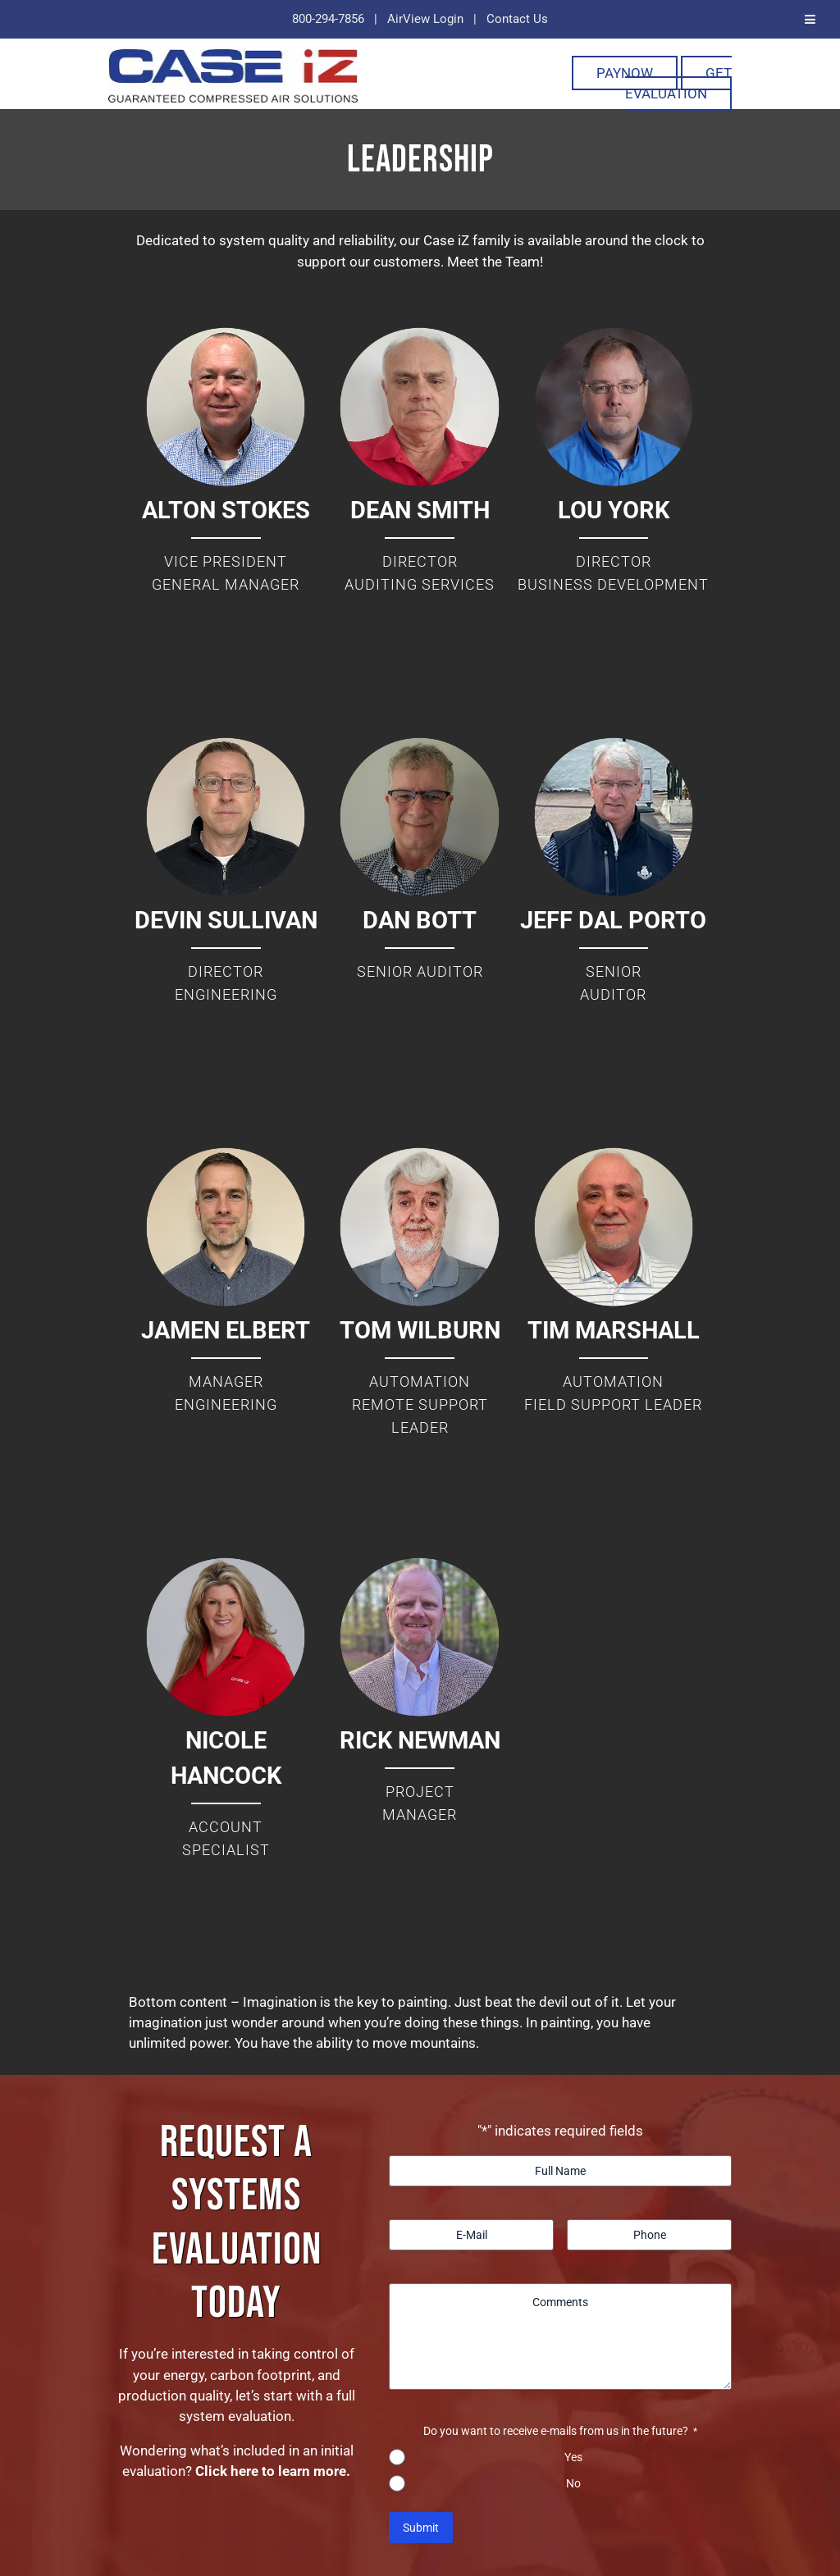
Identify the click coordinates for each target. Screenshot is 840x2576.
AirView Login (425, 18)
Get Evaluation (678, 83)
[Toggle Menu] (810, 19)
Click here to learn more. (272, 2471)
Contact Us (517, 18)
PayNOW (624, 73)
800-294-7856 (328, 18)
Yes (573, 2457)
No (573, 2483)
